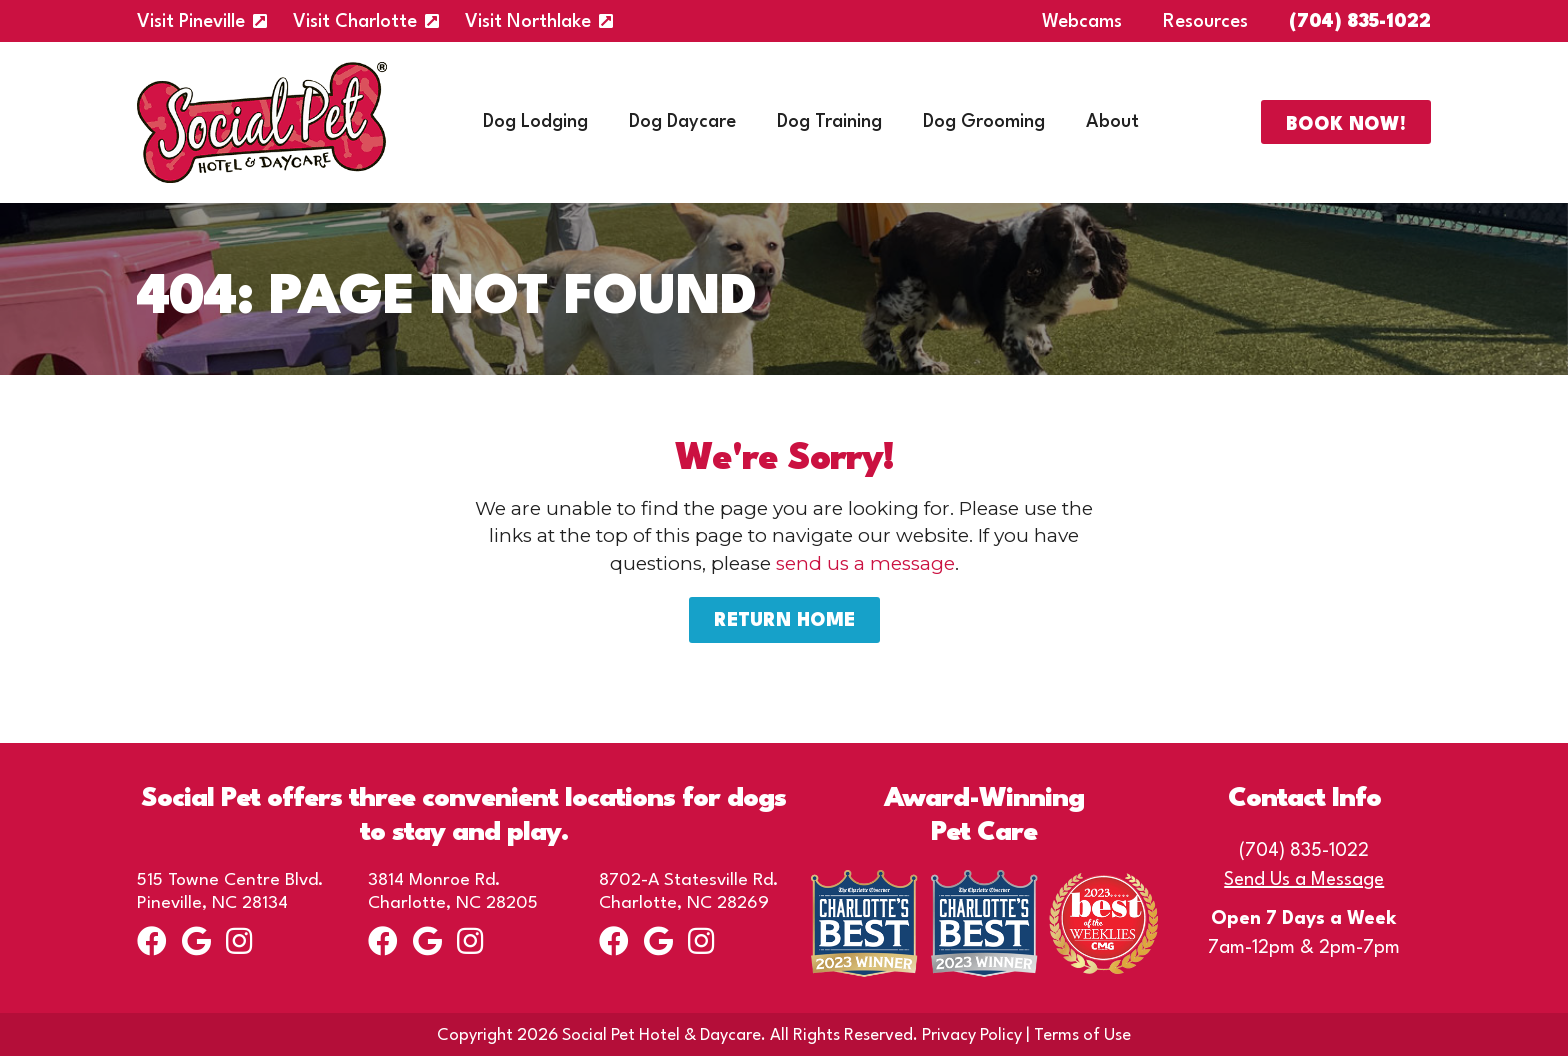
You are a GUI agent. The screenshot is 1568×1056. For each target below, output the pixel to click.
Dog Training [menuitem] (829, 122)
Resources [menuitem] (1205, 22)
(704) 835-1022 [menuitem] (1360, 22)
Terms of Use (1082, 1035)
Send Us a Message (1304, 880)
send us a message (865, 563)
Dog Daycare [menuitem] (682, 122)
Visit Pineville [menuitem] (191, 22)
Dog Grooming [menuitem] (984, 122)
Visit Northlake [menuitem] (528, 22)
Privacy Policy (972, 1035)
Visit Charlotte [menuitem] (355, 22)
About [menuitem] (1112, 122)
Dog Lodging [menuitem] (535, 122)
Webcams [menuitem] (1082, 22)
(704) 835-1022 (1304, 851)
